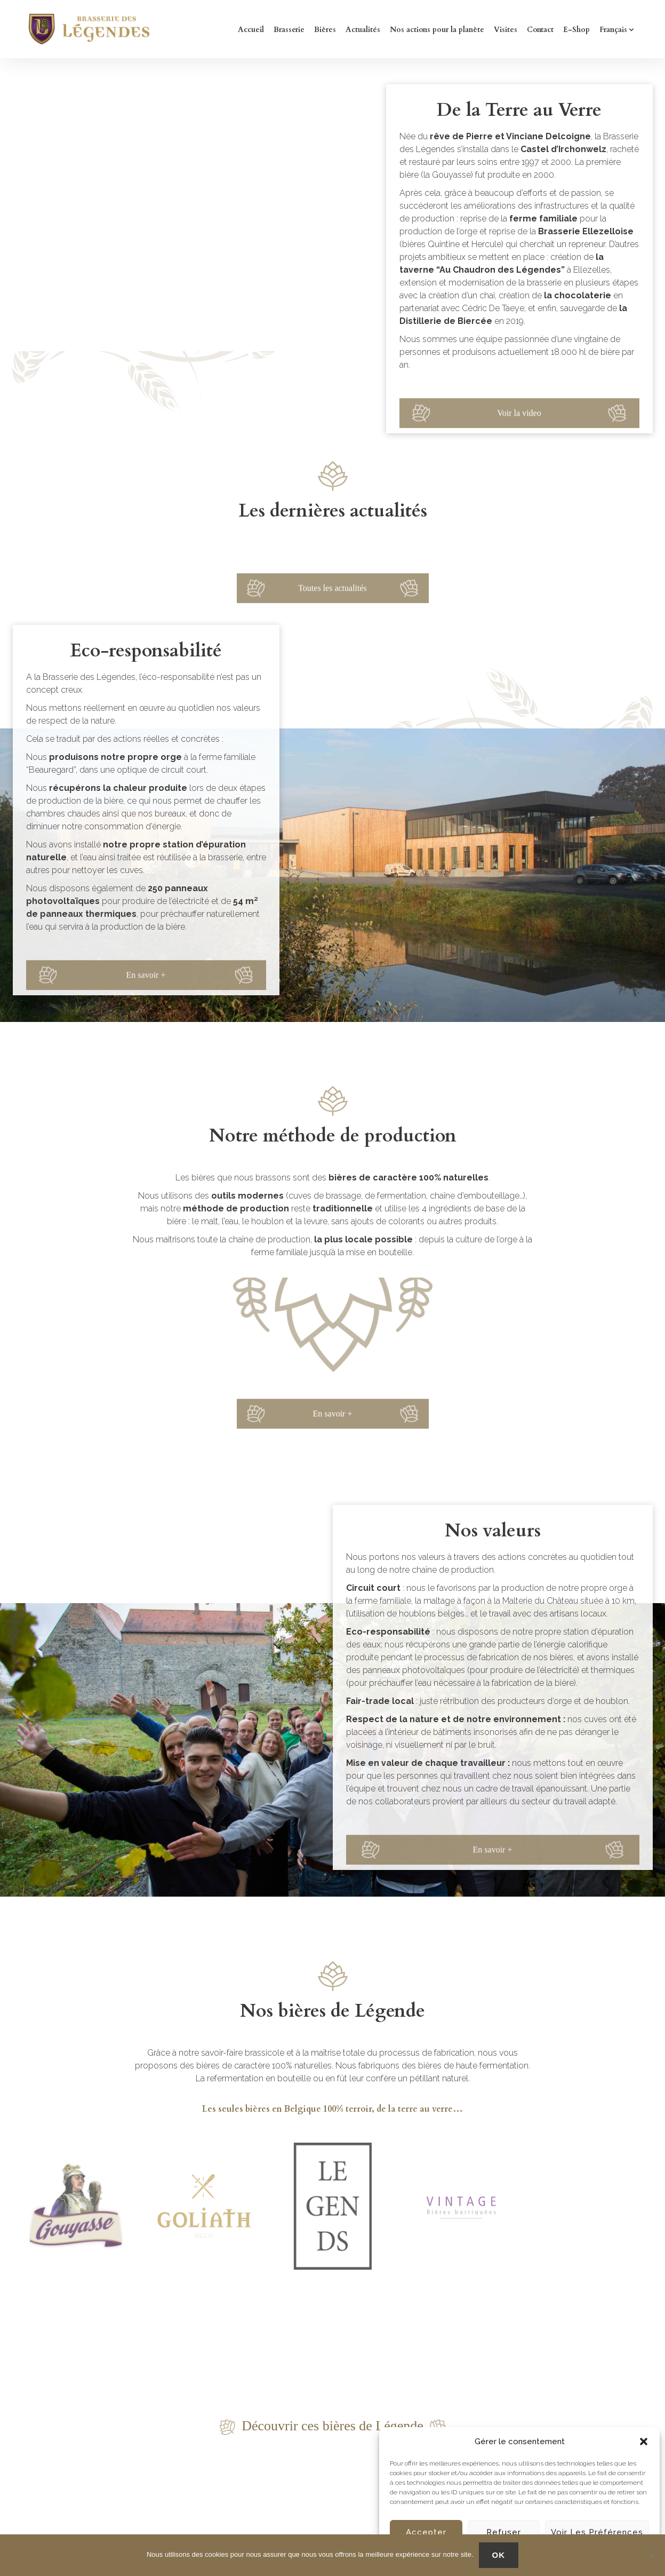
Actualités (363, 30)
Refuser (503, 2532)
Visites (505, 30)
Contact (540, 30)
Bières (325, 30)
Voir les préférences (597, 2532)
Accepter (426, 2532)
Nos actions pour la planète (437, 30)
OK (499, 2554)
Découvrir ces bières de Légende (332, 2426)
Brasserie (289, 30)
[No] (651, 2555)
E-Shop (576, 30)
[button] (643, 2441)
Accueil (251, 30)
